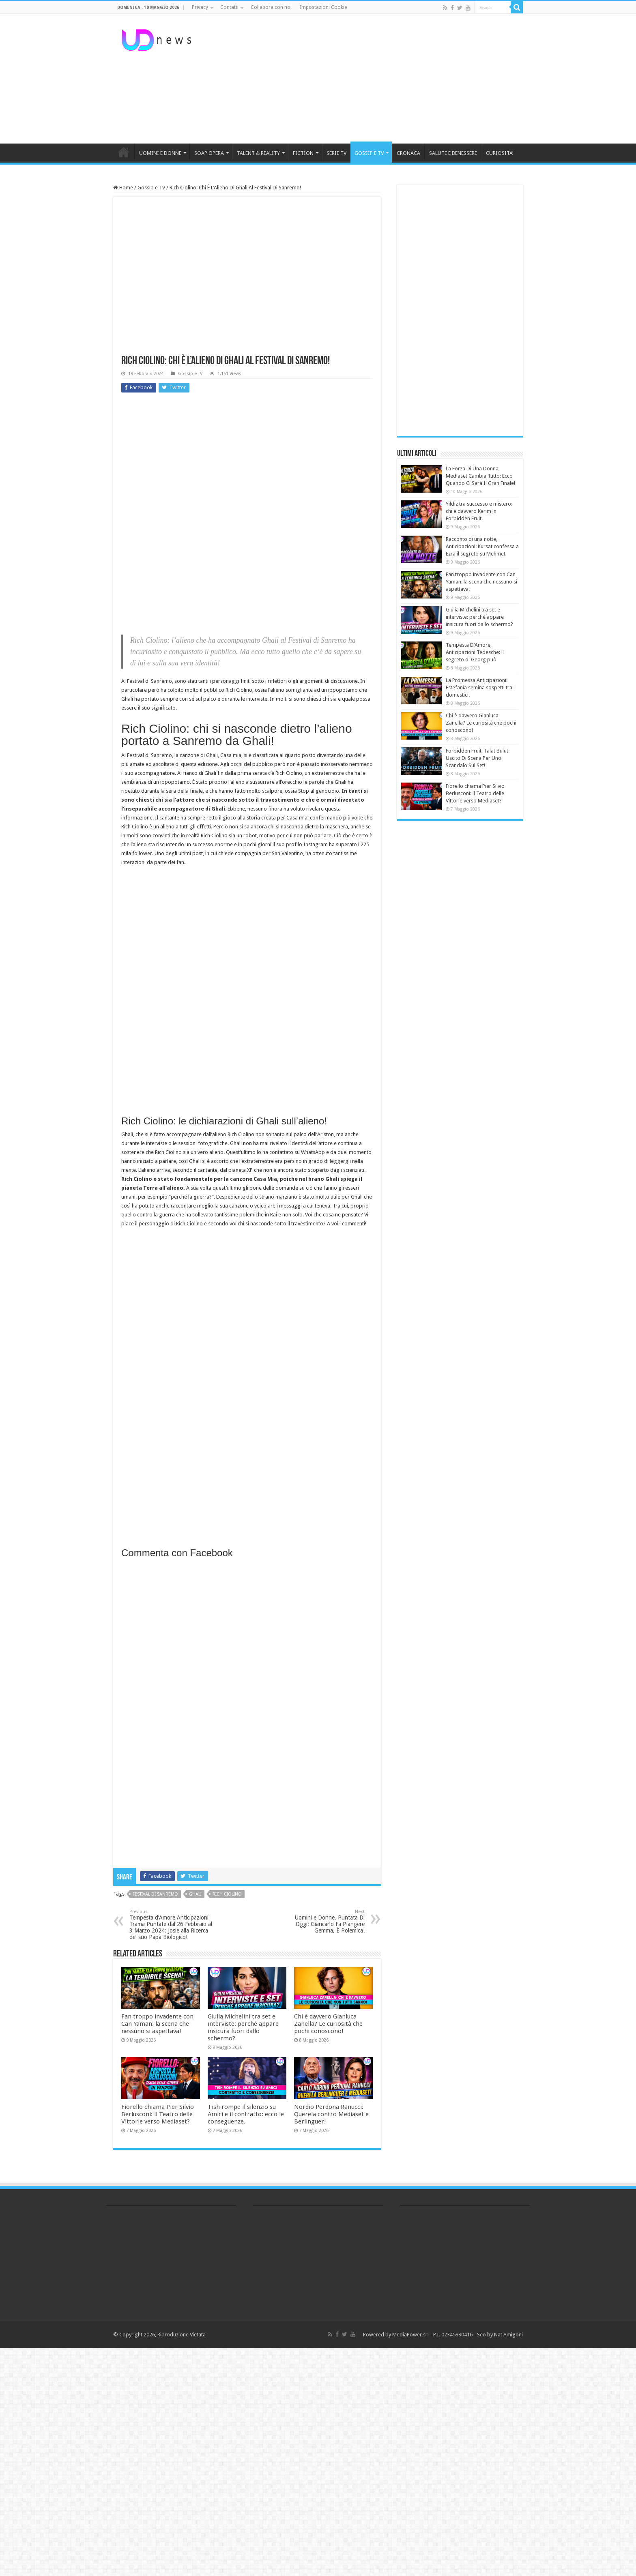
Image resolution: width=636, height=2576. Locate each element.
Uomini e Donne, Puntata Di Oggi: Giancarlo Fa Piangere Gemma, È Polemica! (323, 1921)
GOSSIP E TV (369, 153)
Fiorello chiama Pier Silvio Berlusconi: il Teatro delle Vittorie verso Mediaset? (157, 2114)
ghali (195, 1894)
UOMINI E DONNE (160, 153)
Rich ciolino (227, 1894)
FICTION (303, 153)
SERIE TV (336, 153)
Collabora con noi (271, 7)
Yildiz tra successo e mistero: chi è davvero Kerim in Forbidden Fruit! (479, 511)
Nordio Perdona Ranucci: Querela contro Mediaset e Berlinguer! (331, 2114)
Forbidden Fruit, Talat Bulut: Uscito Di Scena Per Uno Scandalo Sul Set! (477, 758)
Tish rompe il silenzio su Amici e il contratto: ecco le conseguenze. (246, 2114)
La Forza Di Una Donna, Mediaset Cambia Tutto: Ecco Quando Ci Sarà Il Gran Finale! (480, 475)
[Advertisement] (369, 78)
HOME (123, 152)
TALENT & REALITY (258, 153)
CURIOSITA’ (499, 153)
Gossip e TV (151, 187)
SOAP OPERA (209, 153)
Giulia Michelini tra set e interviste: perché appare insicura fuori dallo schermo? (243, 2027)
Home (123, 187)
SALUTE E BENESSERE (453, 153)
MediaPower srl (410, 2334)
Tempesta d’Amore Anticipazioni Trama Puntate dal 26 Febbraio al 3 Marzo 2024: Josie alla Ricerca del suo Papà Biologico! (171, 1924)
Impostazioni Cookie (323, 7)
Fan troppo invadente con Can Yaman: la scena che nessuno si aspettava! (157, 2024)
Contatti (229, 7)
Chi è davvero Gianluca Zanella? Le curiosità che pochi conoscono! (328, 2024)
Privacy (200, 7)
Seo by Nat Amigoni (500, 2334)
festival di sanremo (155, 1894)
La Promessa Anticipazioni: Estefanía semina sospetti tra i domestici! (480, 687)
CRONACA (408, 153)
